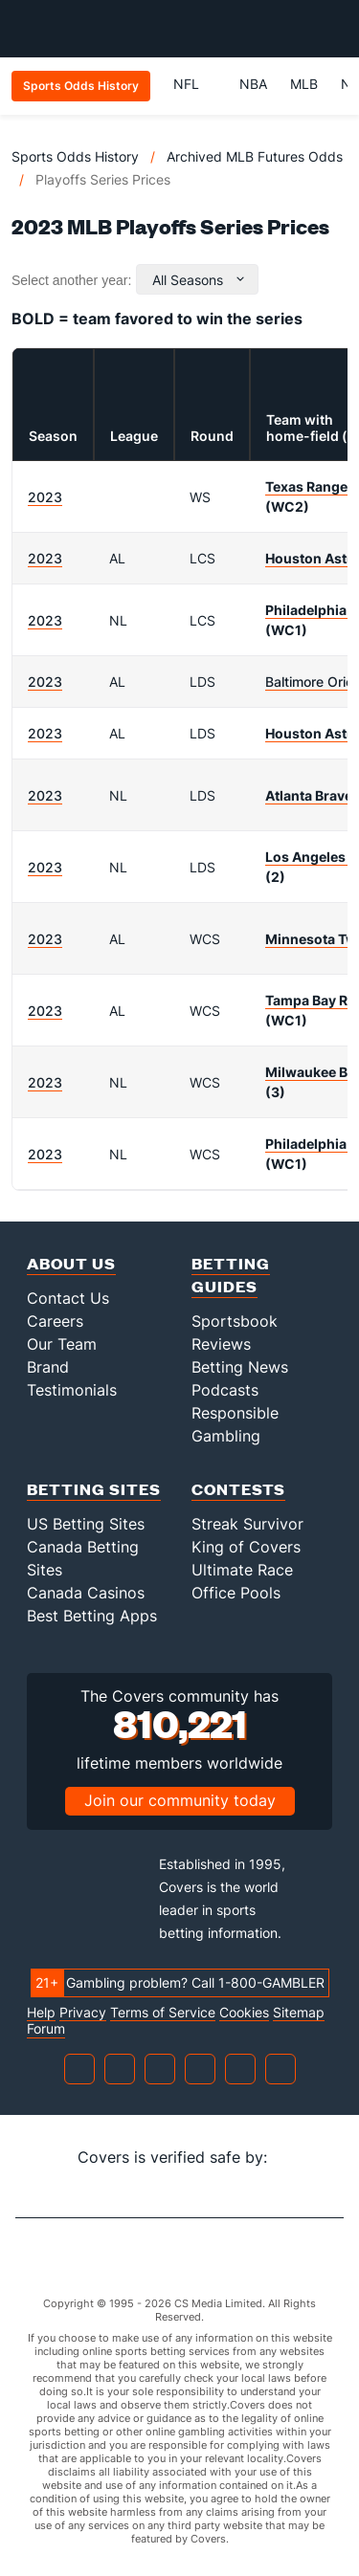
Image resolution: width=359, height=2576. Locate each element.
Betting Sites (94, 1489)
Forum (46, 2029)
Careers (55, 1321)
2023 (45, 497)
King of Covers (246, 1546)
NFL (194, 84)
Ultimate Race (242, 1569)
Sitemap (299, 2012)
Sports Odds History (75, 156)
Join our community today (180, 1800)
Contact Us (68, 1298)
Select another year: (71, 280)
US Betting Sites (86, 1523)
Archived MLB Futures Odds (255, 156)
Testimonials (72, 1389)
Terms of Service (162, 2012)
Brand (48, 1366)
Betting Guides (230, 1274)
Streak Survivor (247, 1523)
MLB (304, 84)
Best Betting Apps (92, 1615)
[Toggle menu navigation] (334, 28)
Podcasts (224, 1389)
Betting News (239, 1366)
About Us (71, 1263)
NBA (253, 84)
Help (41, 2012)
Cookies (244, 2012)
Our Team (62, 1344)
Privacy (82, 2012)
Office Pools (235, 1592)
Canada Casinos (86, 1592)
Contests (238, 1489)
